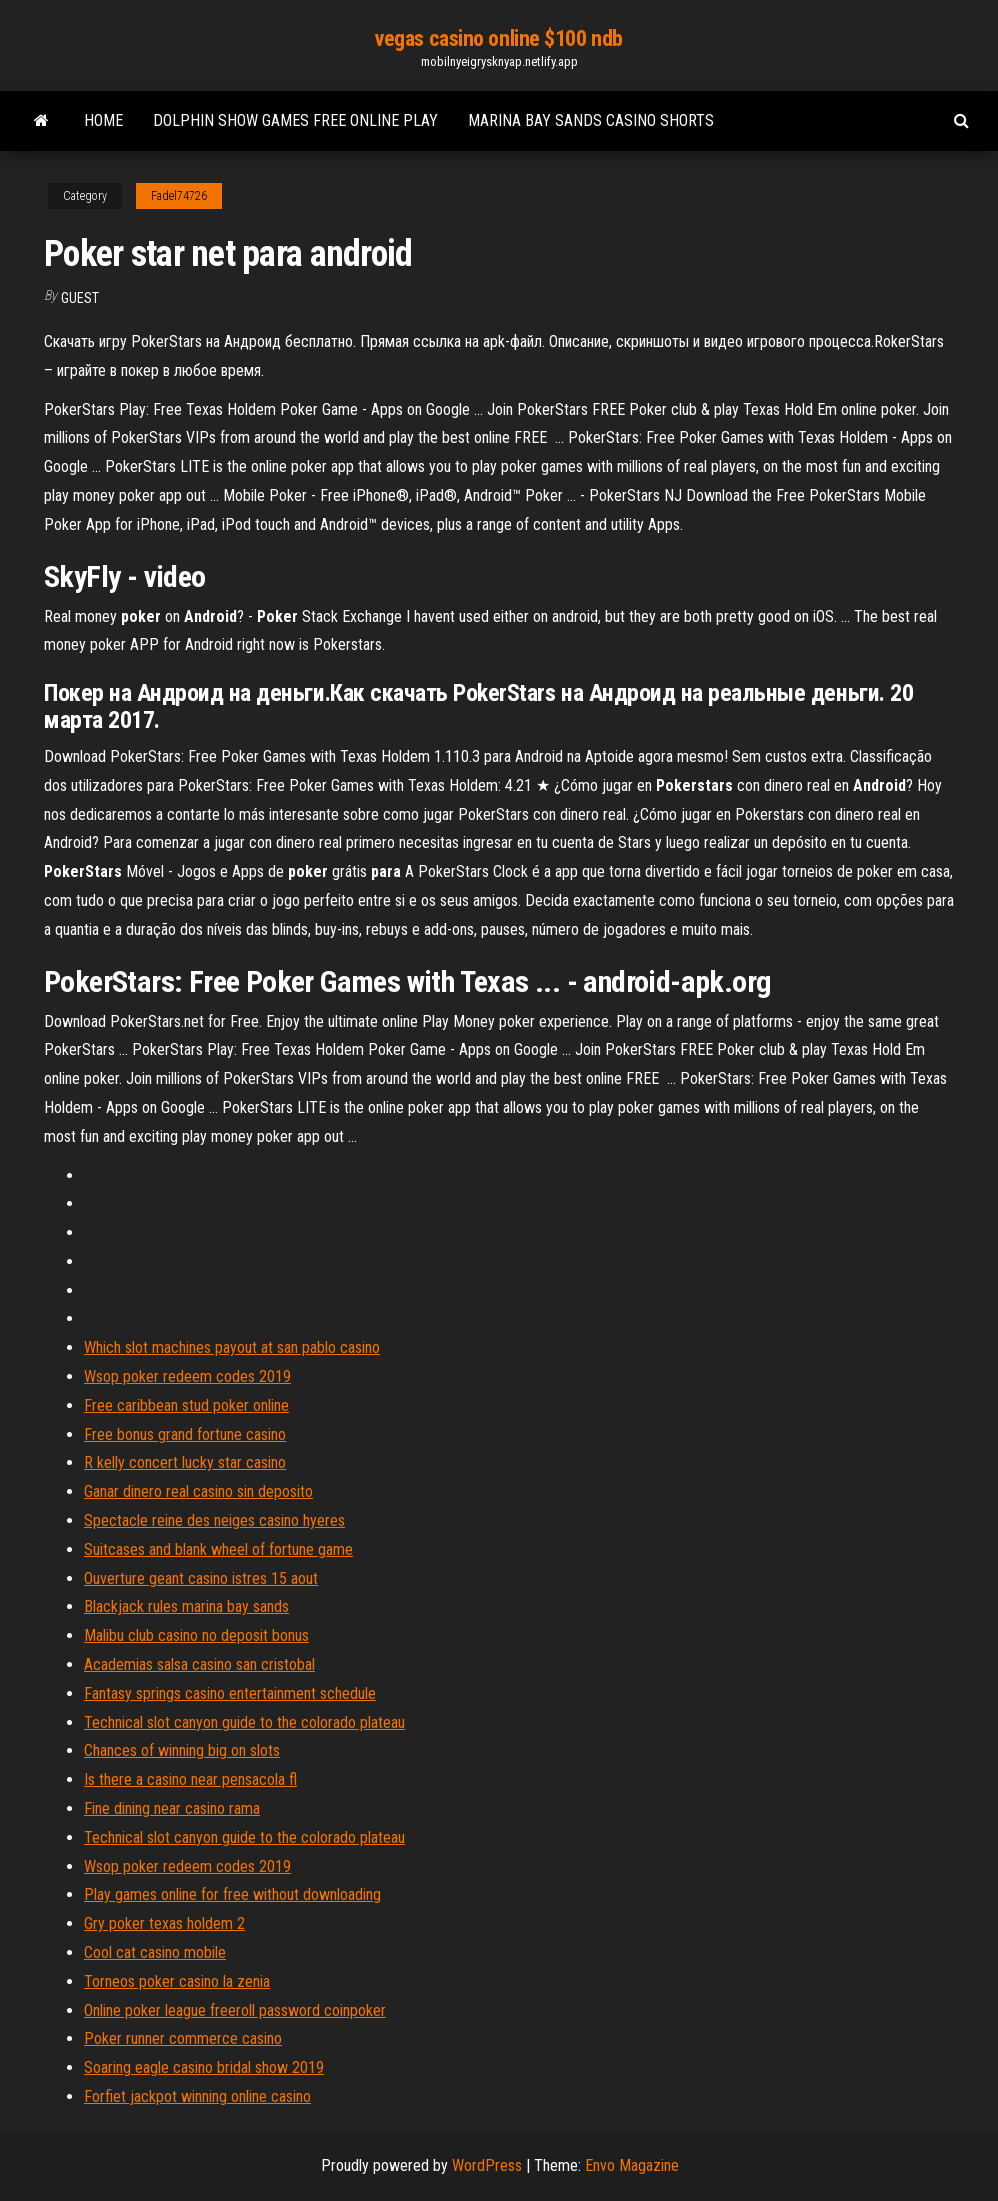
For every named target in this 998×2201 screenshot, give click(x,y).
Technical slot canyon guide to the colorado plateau (244, 1722)
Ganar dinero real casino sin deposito (198, 1491)
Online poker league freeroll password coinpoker (235, 2010)
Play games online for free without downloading (232, 1894)
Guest (80, 298)
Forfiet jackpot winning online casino (197, 2096)
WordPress (487, 2165)
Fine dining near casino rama (172, 1808)
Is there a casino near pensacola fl (190, 1779)
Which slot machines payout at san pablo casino (232, 1347)
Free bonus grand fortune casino (185, 1434)
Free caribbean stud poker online (186, 1405)
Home (103, 120)
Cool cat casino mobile (155, 1952)
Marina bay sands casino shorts (591, 120)
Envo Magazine (632, 2165)
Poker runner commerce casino (183, 2038)
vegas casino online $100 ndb (499, 38)
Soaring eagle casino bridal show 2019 (204, 2067)
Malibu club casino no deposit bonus (196, 1635)
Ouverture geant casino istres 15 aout (201, 1578)
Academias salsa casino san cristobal (199, 1664)
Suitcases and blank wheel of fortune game (218, 1549)
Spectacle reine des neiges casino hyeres (214, 1520)
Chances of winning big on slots (182, 1750)
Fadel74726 (179, 196)
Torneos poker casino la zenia (177, 1981)
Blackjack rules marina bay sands (186, 1606)
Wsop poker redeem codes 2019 (187, 1376)
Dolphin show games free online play (295, 120)
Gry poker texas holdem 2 (164, 1923)
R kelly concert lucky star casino (185, 1462)
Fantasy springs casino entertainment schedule (230, 1693)
